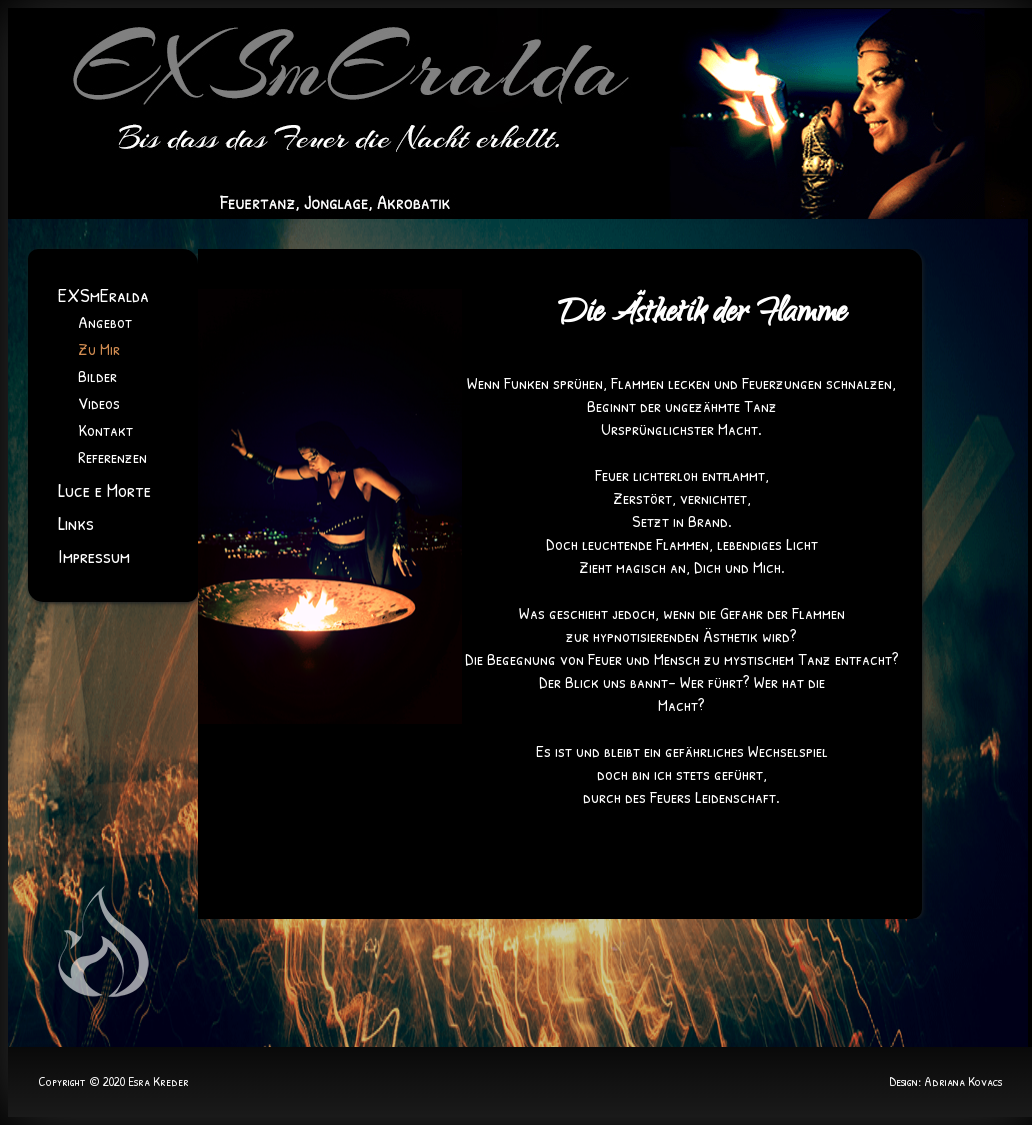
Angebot (105, 321)
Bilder (97, 375)
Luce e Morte (104, 489)
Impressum (94, 555)
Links (76, 522)
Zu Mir (99, 348)
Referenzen (112, 456)
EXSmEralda (103, 294)
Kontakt (105, 429)
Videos (99, 402)
